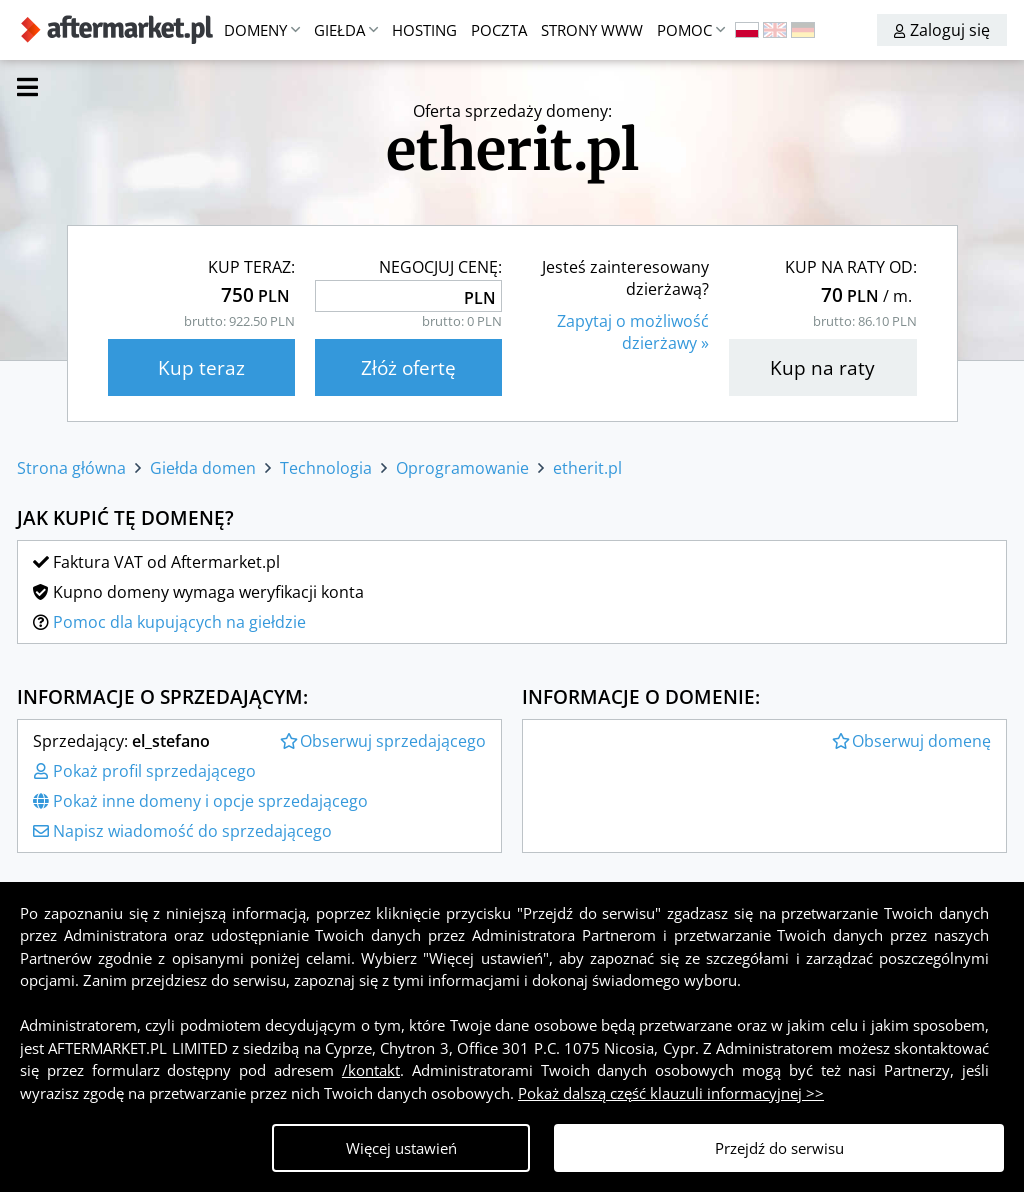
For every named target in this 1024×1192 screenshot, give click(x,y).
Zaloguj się (942, 30)
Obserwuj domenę (911, 741)
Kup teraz (201, 367)
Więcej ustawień (401, 1148)
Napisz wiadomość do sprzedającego (182, 831)
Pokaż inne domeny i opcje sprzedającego (200, 801)
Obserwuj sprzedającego (383, 741)
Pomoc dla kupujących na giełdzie (179, 622)
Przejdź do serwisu (779, 1148)
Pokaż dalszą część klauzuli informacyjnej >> (671, 1093)
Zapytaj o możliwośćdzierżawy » (633, 332)
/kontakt (371, 1070)
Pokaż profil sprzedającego (144, 771)
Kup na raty (822, 367)
